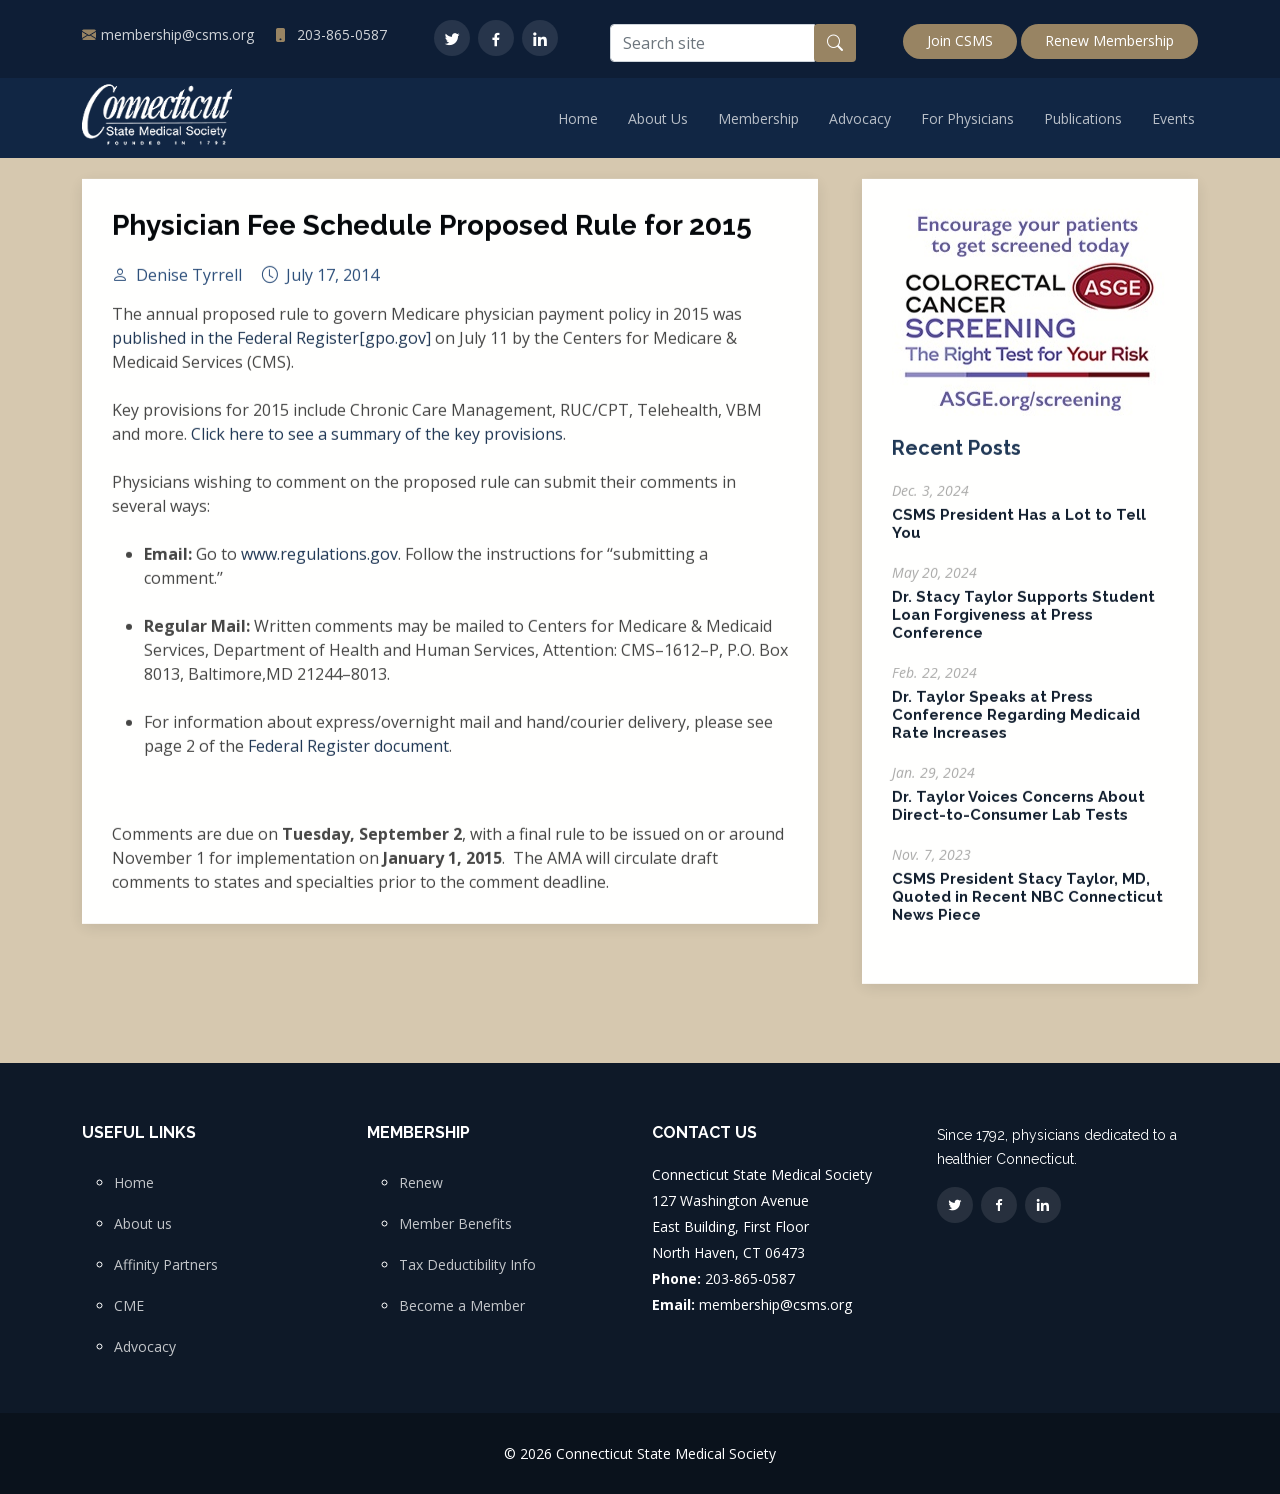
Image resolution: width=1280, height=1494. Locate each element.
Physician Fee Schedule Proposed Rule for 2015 (432, 235)
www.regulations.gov (319, 564)
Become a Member (462, 1306)
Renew (421, 1183)
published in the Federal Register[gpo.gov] (271, 348)
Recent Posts (956, 458)
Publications (1083, 118)
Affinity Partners (166, 1265)
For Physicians (967, 118)
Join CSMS (960, 40)
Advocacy (860, 118)
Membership (758, 118)
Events (1173, 118)
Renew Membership (1109, 40)
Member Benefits (455, 1224)
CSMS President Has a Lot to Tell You (1019, 534)
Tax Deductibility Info (467, 1265)
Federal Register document (348, 756)
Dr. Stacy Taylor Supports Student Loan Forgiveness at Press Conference (1023, 625)
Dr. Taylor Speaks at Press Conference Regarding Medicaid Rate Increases (1016, 725)
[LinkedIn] (540, 38)
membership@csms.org (177, 34)
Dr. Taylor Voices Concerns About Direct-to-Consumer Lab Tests (1018, 816)
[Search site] (712, 43)
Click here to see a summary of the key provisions (377, 444)
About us (143, 1224)
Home (578, 118)
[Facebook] (496, 38)
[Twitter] (452, 38)
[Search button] (835, 43)
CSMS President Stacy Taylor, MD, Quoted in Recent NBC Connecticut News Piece (1027, 907)
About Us (658, 118)
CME (129, 1306)
